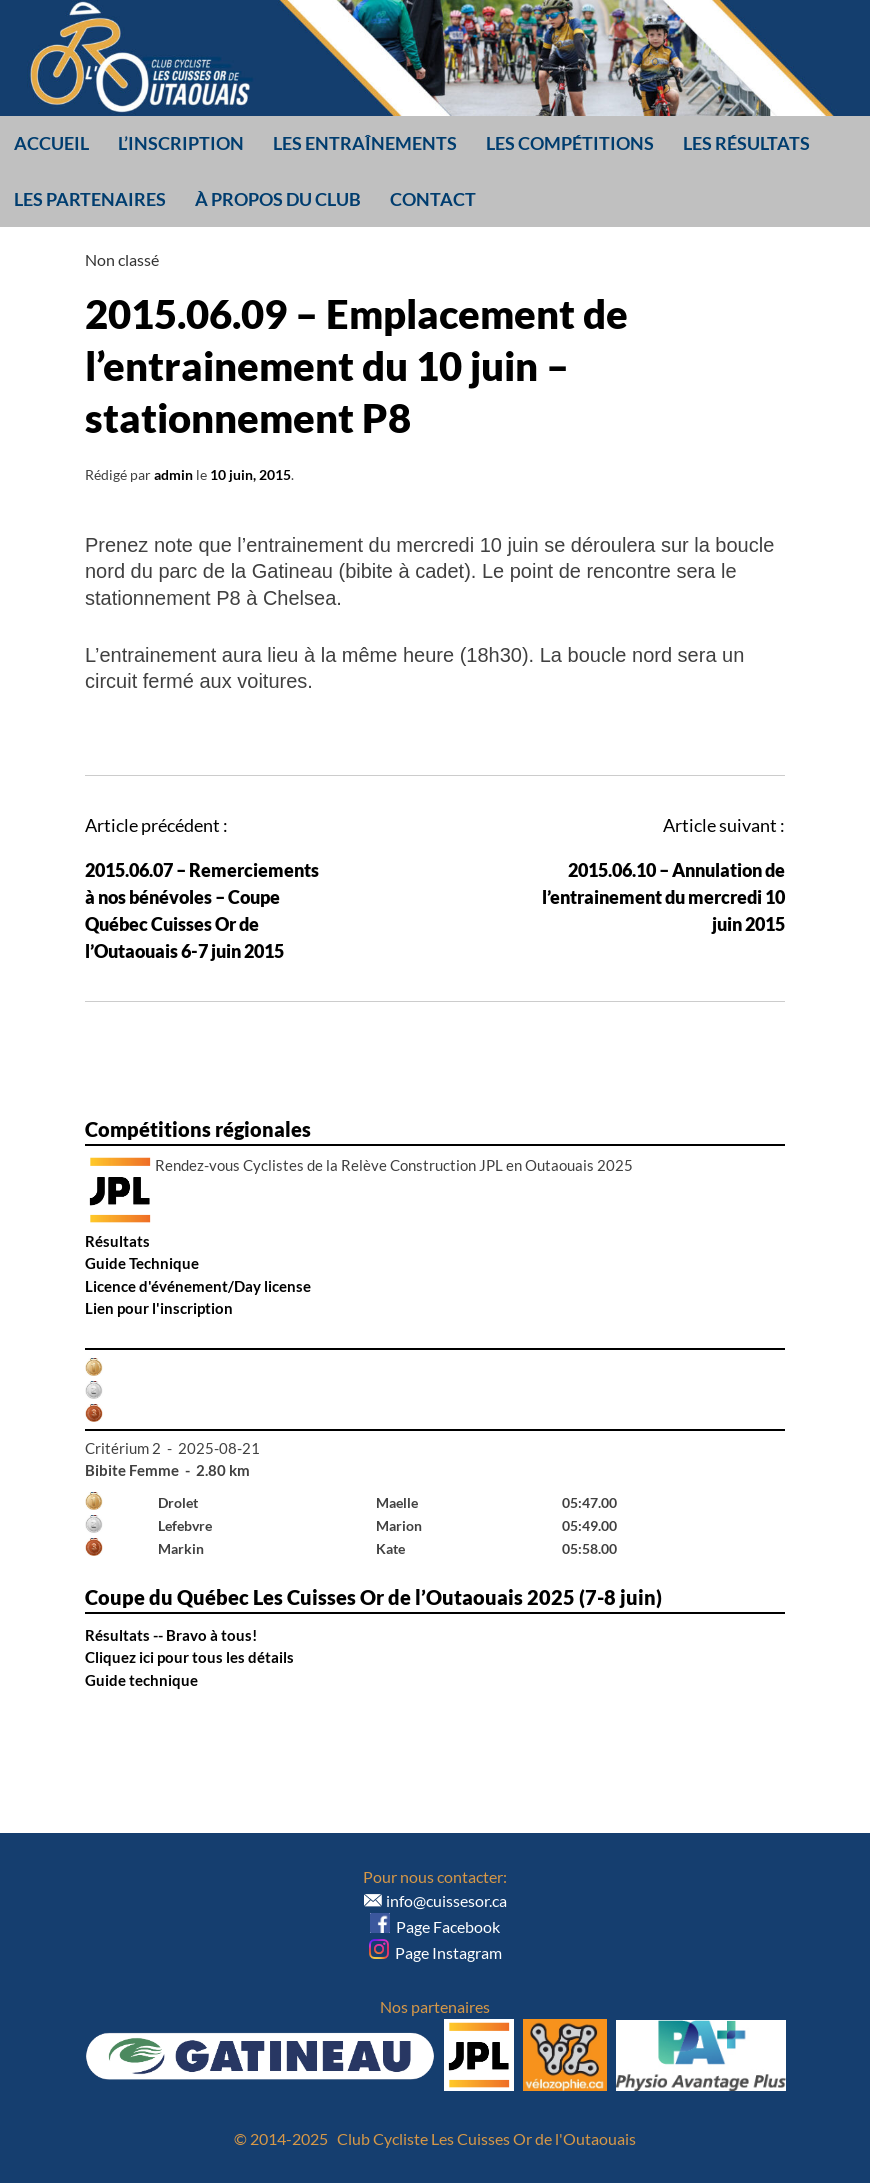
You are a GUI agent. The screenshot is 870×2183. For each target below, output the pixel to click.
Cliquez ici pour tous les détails (189, 1657)
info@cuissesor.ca (446, 1900)
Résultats (117, 1241)
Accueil (51, 143)
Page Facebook (435, 1926)
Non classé (122, 259)
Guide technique (141, 1680)
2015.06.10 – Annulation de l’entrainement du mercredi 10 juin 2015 (663, 897)
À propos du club (278, 199)
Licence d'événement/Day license (198, 1286)
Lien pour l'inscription (159, 1308)
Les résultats (746, 143)
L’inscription (181, 143)
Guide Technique (142, 1263)
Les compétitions (570, 143)
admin (173, 474)
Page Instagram (435, 1952)
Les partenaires (90, 199)
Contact (433, 199)
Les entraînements (365, 143)
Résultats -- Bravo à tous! (171, 1635)
